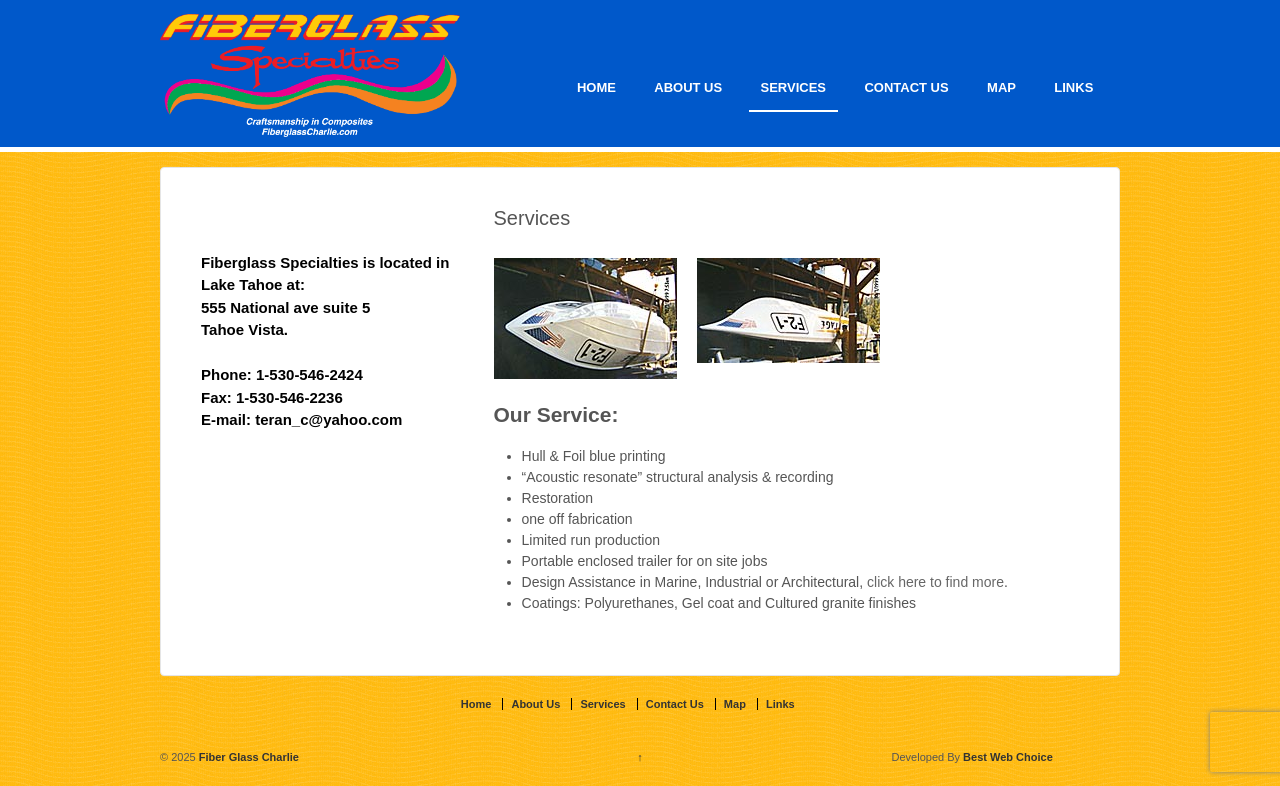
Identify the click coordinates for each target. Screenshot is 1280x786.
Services (794, 87)
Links (1073, 87)
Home (596, 87)
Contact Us (906, 87)
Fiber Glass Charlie (247, 757)
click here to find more (935, 582)
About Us (688, 87)
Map (1001, 87)
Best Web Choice (1008, 757)
